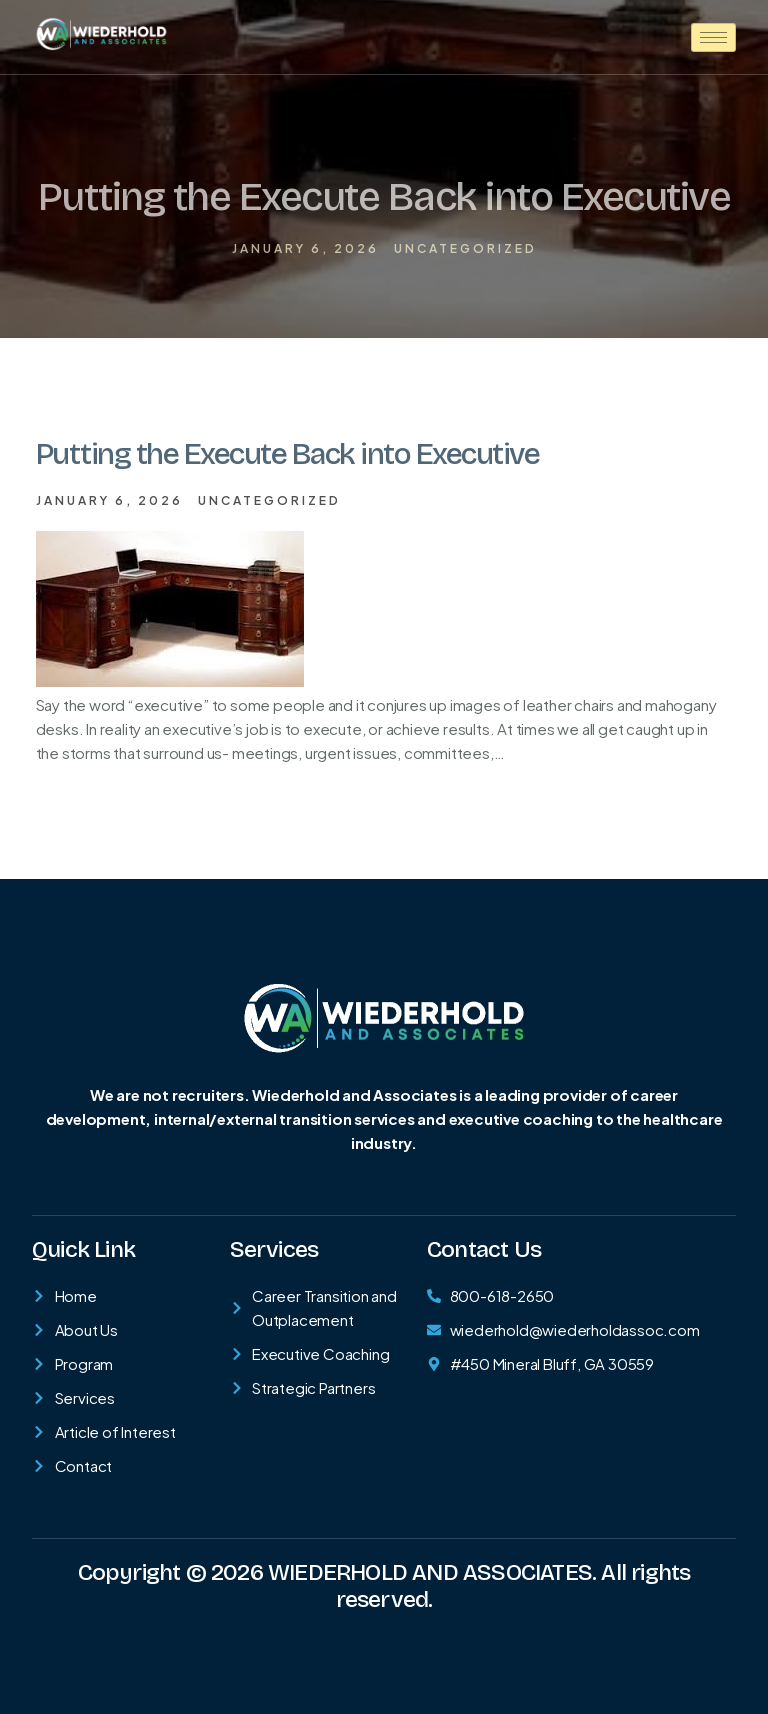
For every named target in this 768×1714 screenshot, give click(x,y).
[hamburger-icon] (713, 37)
